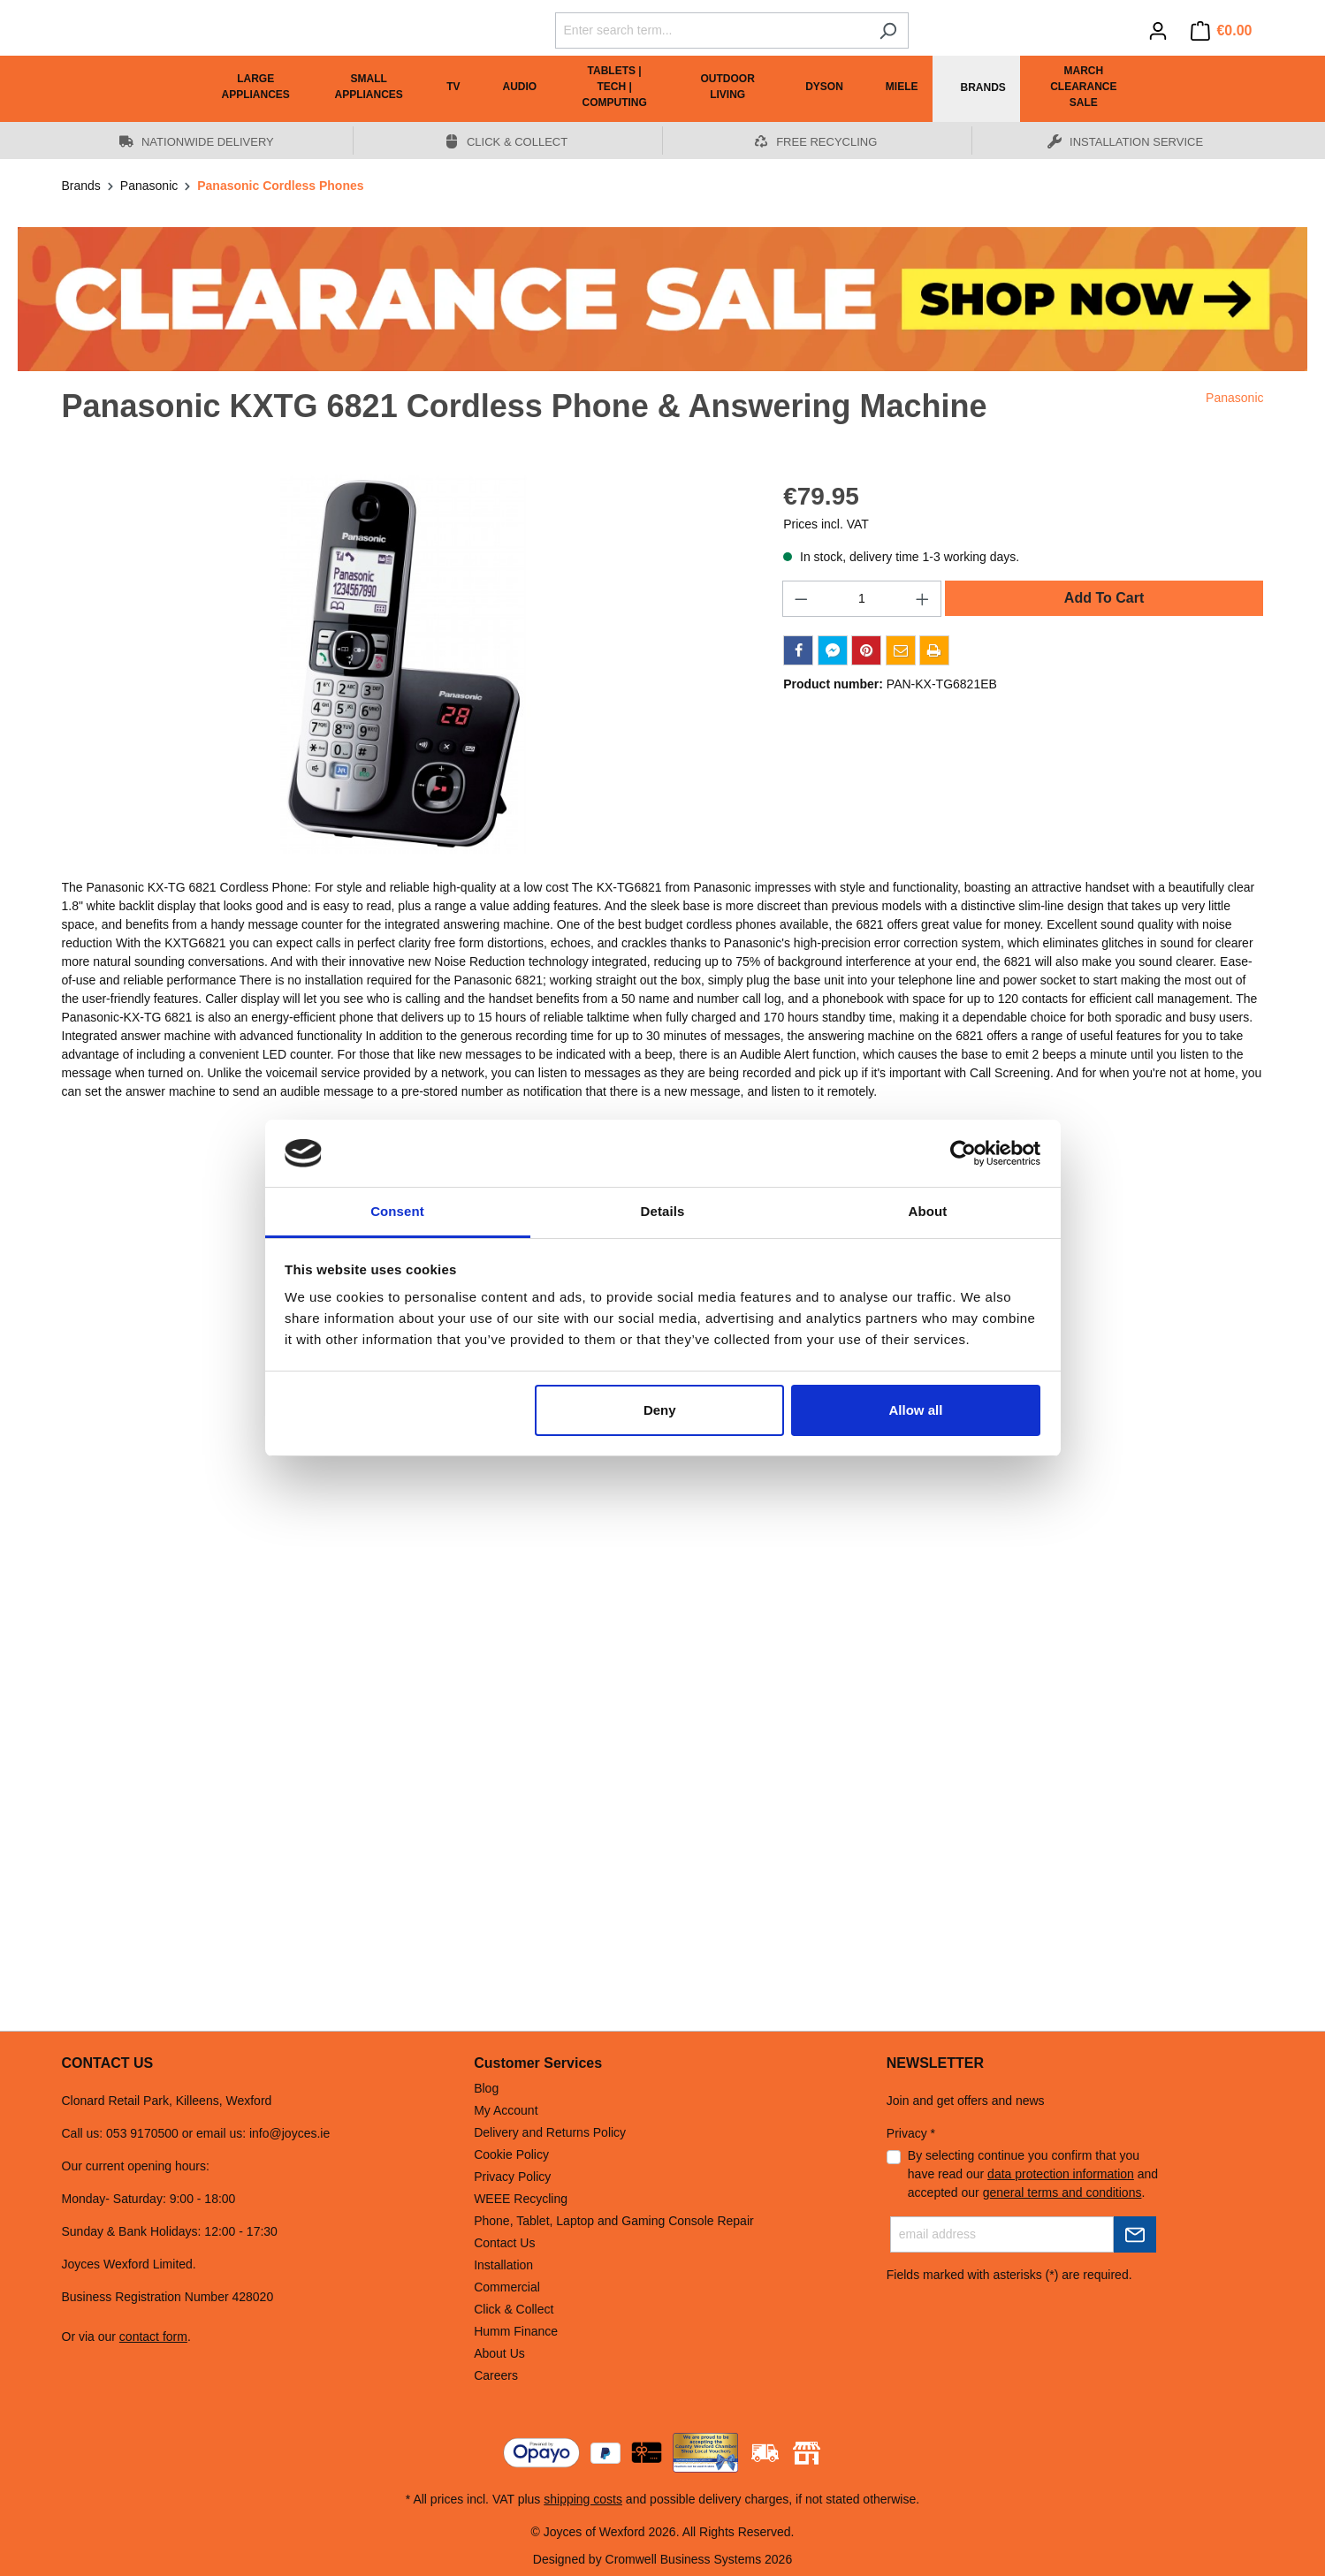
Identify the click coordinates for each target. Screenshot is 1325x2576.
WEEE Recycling (520, 2199)
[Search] (888, 30)
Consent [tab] (397, 1211)
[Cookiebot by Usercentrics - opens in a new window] (963, 1153)
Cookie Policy (511, 2154)
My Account (505, 2110)
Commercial (507, 2287)
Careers (496, 2375)
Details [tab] (663, 1211)
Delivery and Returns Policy (550, 2132)
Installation (503, 2265)
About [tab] (928, 1211)
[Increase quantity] (922, 599)
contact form (153, 2336)
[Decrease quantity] (800, 599)
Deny (659, 1409)
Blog (486, 2088)
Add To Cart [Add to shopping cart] (1104, 597)
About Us (499, 2353)
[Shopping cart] (1221, 31)
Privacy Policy (512, 2176)
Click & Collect (513, 2309)
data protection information (1060, 2174)
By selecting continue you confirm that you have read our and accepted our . (1033, 2174)
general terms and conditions (1062, 2192)
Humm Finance (516, 2331)
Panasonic (1234, 398)
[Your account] (1158, 31)
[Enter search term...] (711, 30)
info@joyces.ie (289, 2133)
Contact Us (504, 2243)
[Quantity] (862, 599)
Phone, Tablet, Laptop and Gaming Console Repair (614, 2221)
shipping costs (583, 2499)
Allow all (916, 1409)
